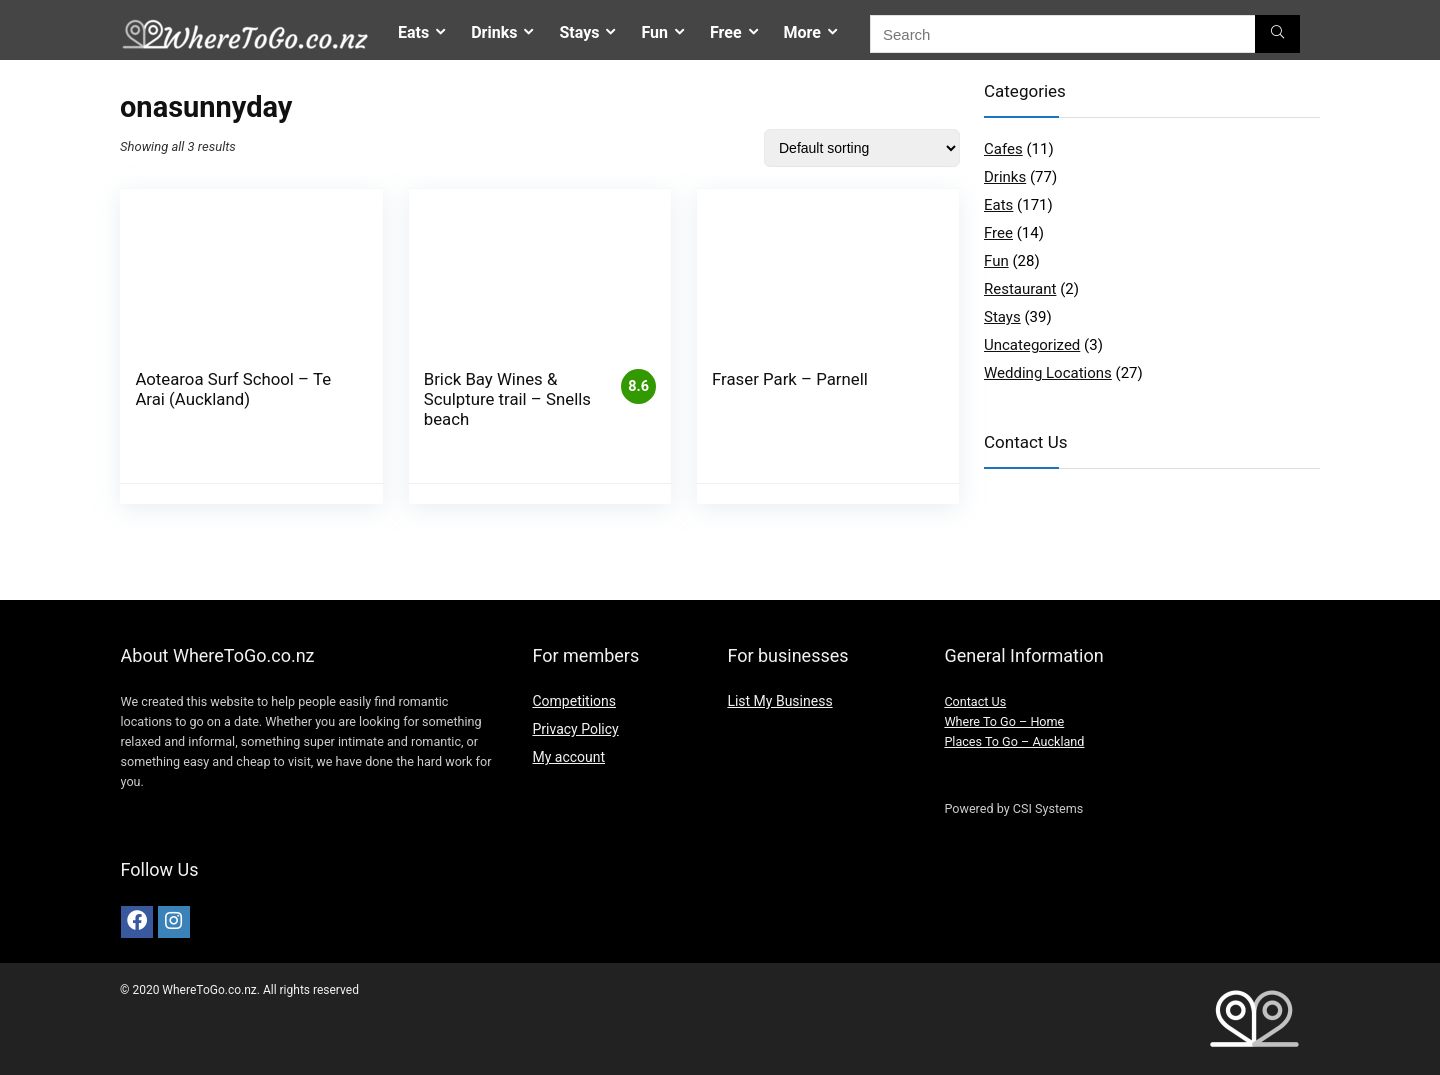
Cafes (1003, 149)
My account (568, 757)
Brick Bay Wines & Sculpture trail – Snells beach (507, 399)
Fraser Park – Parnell (790, 379)
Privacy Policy (575, 729)
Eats (413, 32)
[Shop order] (862, 148)
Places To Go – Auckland (1014, 741)
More (802, 32)
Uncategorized (1032, 345)
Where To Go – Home (1004, 721)
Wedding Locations (1048, 373)
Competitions (574, 701)
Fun (654, 32)
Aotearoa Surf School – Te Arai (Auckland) (233, 389)
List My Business (779, 701)
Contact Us (975, 701)
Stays (579, 32)
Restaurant (1020, 289)
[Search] (1277, 34)
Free (726, 32)
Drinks (494, 32)
